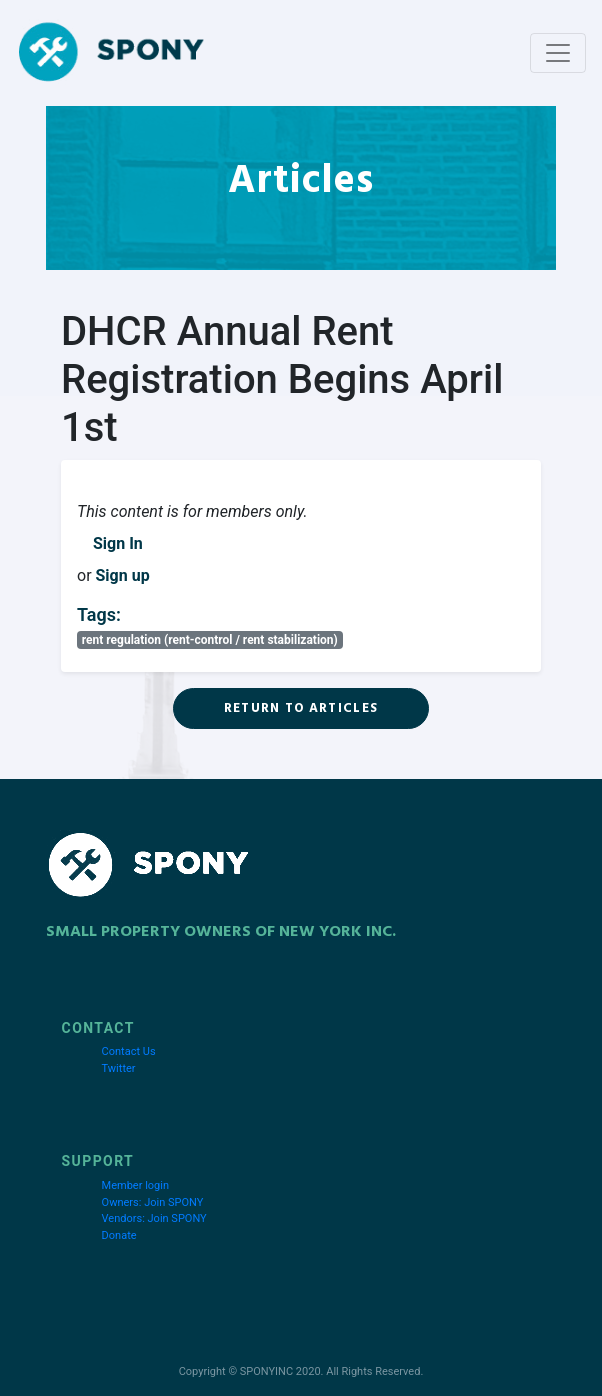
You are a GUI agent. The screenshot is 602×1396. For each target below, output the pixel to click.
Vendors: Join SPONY (154, 1218)
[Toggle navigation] (558, 53)
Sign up (123, 575)
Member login (135, 1185)
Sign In (118, 543)
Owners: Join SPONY (153, 1202)
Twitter (119, 1068)
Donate (119, 1235)
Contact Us (129, 1051)
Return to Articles (301, 708)
